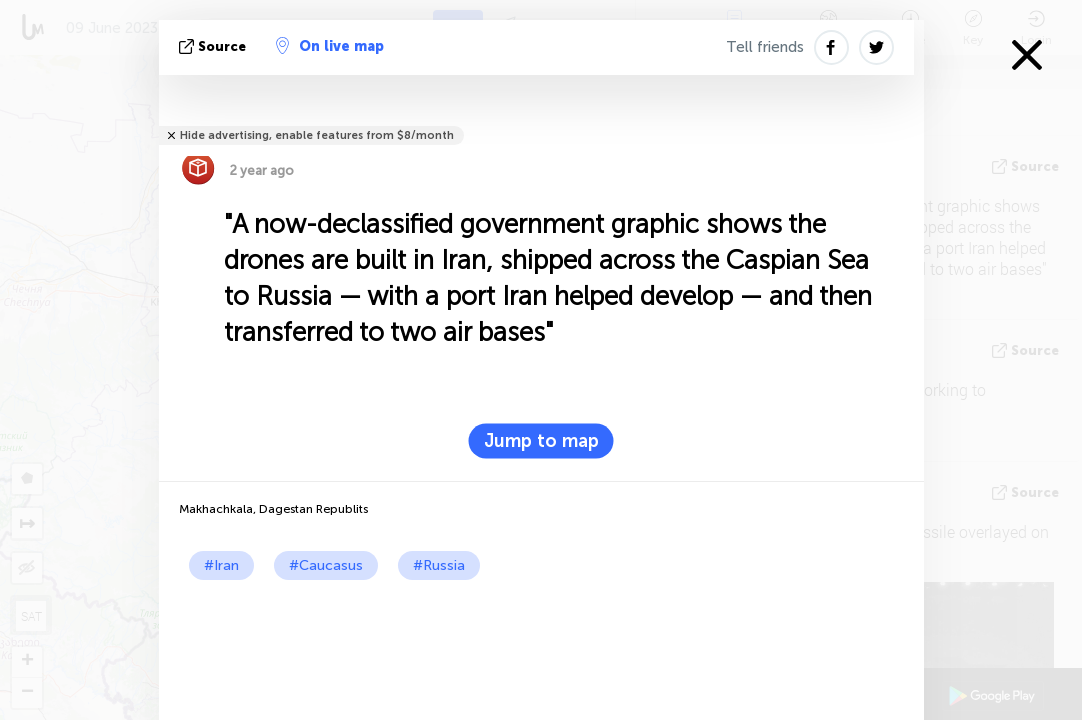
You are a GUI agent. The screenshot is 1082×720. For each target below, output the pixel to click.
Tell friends (765, 47)
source (214, 46)
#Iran (221, 565)
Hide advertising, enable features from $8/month (317, 135)
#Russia (439, 565)
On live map (330, 46)
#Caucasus (326, 565)
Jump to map (541, 441)
